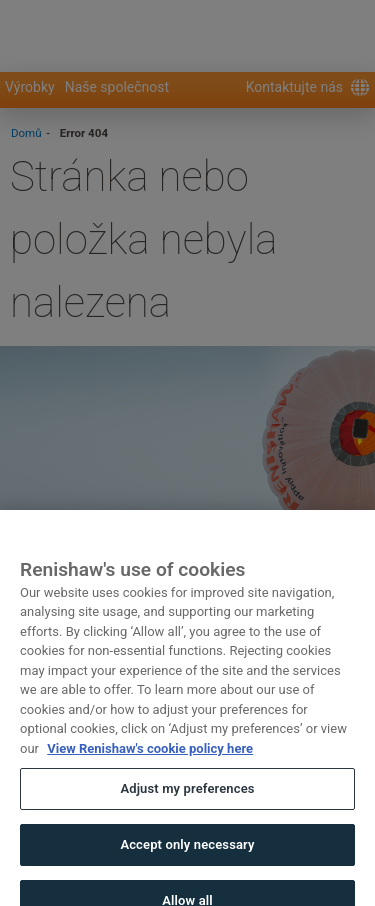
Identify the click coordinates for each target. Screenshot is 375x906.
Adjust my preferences (187, 796)
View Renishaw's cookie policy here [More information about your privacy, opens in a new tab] (150, 755)
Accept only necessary (187, 851)
